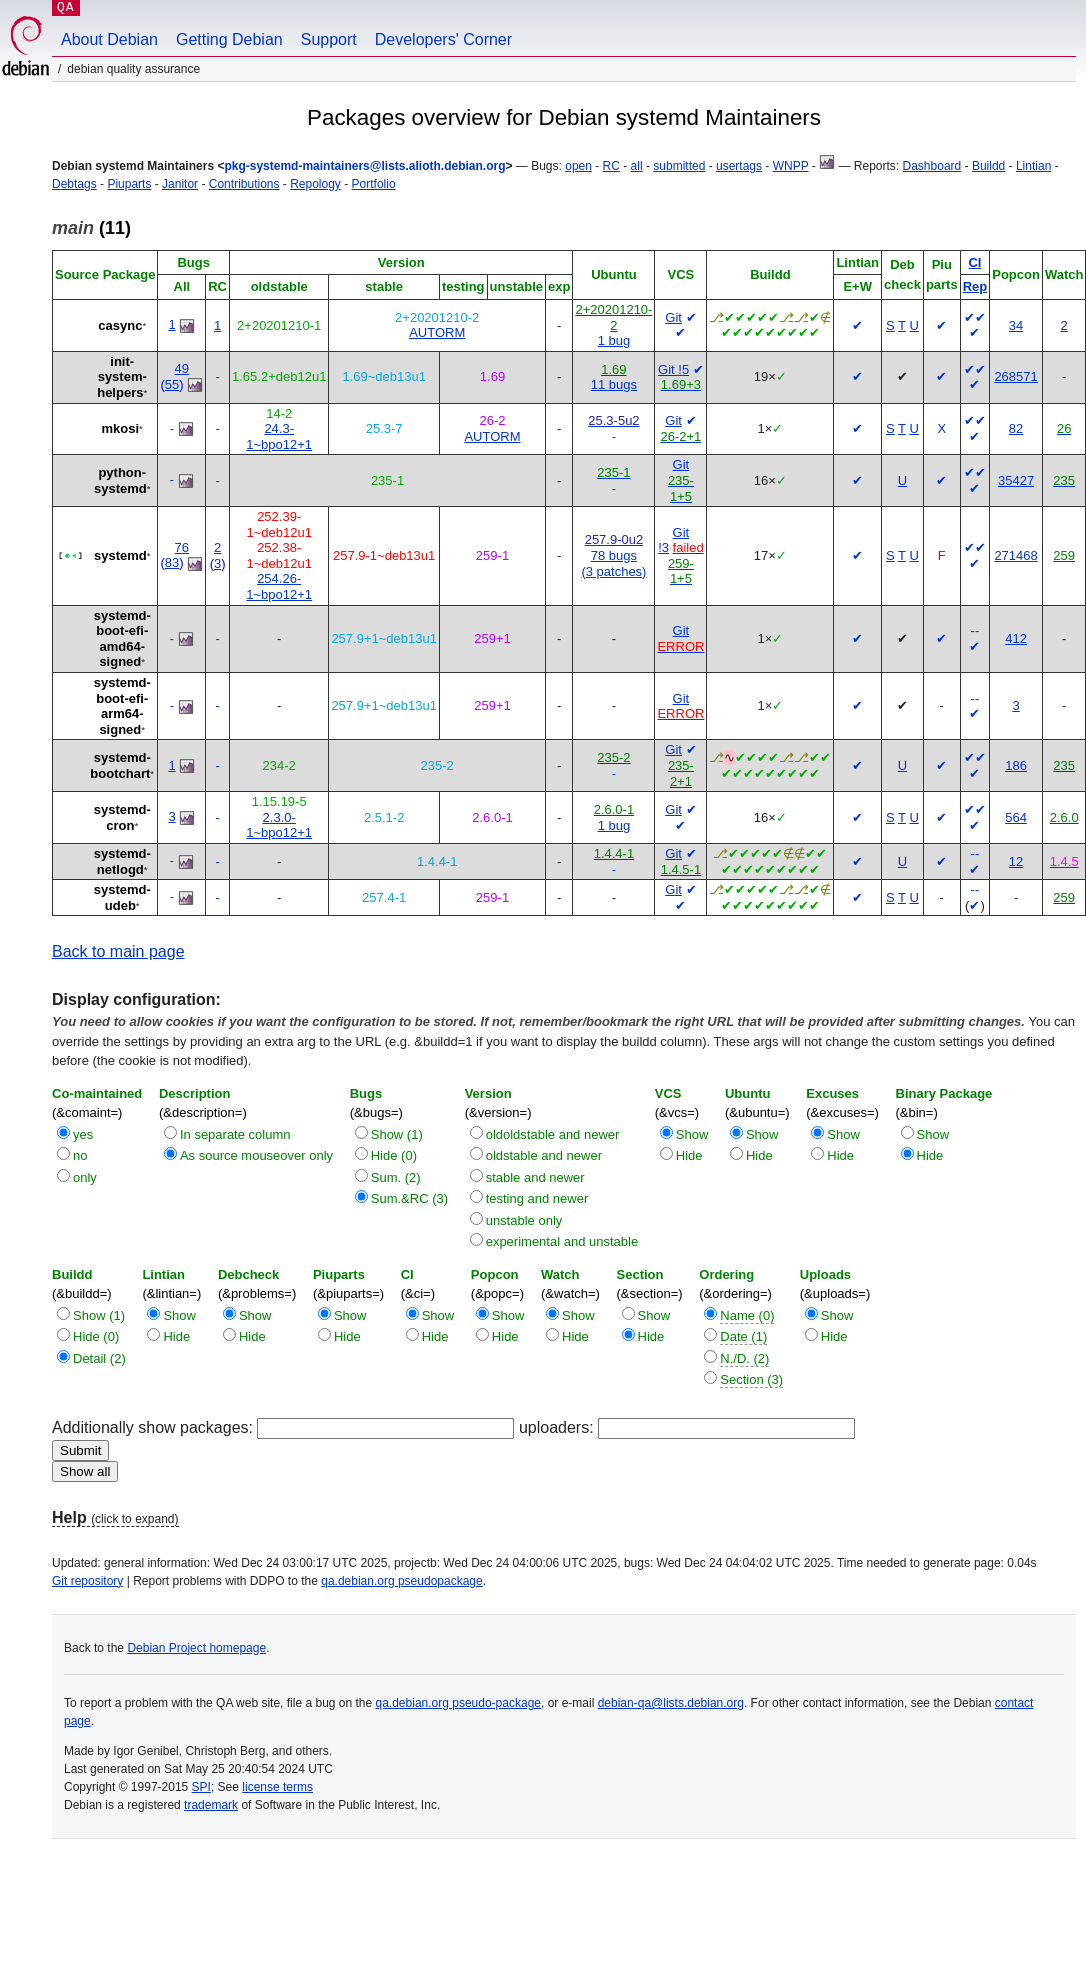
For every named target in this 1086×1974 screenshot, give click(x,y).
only (85, 1177)
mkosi (121, 428)
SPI (201, 1787)
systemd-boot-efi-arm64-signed (122, 706)
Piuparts (129, 184)
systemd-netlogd (122, 861)
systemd (120, 555)
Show (692, 1134)
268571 (1015, 376)
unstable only (524, 1220)
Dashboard (932, 166)
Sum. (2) (396, 1177)
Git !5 (673, 369)
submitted (679, 166)
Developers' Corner (443, 39)
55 (172, 384)
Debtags (74, 184)
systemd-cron (122, 817)
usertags (739, 166)
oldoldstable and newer (553, 1134)
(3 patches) (613, 571)
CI (974, 262)
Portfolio (374, 184)
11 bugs (614, 384)
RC (611, 166)
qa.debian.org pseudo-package (458, 1703)
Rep (975, 286)
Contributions (244, 184)
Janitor (180, 184)
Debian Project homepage (196, 1648)
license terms (277, 1787)
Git (673, 317)
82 (1016, 428)
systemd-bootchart (120, 765)
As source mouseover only (256, 1155)
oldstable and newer (544, 1155)
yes (83, 1134)
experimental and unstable (562, 1241)
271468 (1015, 555)
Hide (689, 1155)
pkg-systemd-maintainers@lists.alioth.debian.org (364, 166)
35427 (1016, 480)
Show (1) (397, 1134)
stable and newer (535, 1177)
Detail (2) (99, 1358)
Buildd (988, 166)
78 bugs (614, 555)
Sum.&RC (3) (409, 1198)
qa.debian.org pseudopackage (401, 1581)
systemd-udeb (122, 897)
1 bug (614, 340)
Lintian (1033, 166)
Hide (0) (394, 1155)
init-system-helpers (122, 377)
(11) (91, 228)
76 (182, 547)
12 (1016, 861)
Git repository (87, 1581)
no (80, 1155)
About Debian (109, 39)
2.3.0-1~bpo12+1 (279, 825)
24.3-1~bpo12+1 (279, 436)
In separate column (235, 1134)
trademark (211, 1805)
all (637, 166)
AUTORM (437, 332)
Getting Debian (229, 39)
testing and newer (537, 1198)
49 (182, 368)
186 (1016, 765)
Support (329, 39)
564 (1016, 817)
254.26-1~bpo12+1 (279, 586)
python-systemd (120, 480)
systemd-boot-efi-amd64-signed (122, 639)
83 (172, 562)
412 (1016, 638)
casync (120, 325)
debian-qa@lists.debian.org (671, 1703)
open (578, 166)
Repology (315, 184)
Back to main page (118, 951)
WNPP (791, 166)
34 (1016, 325)
